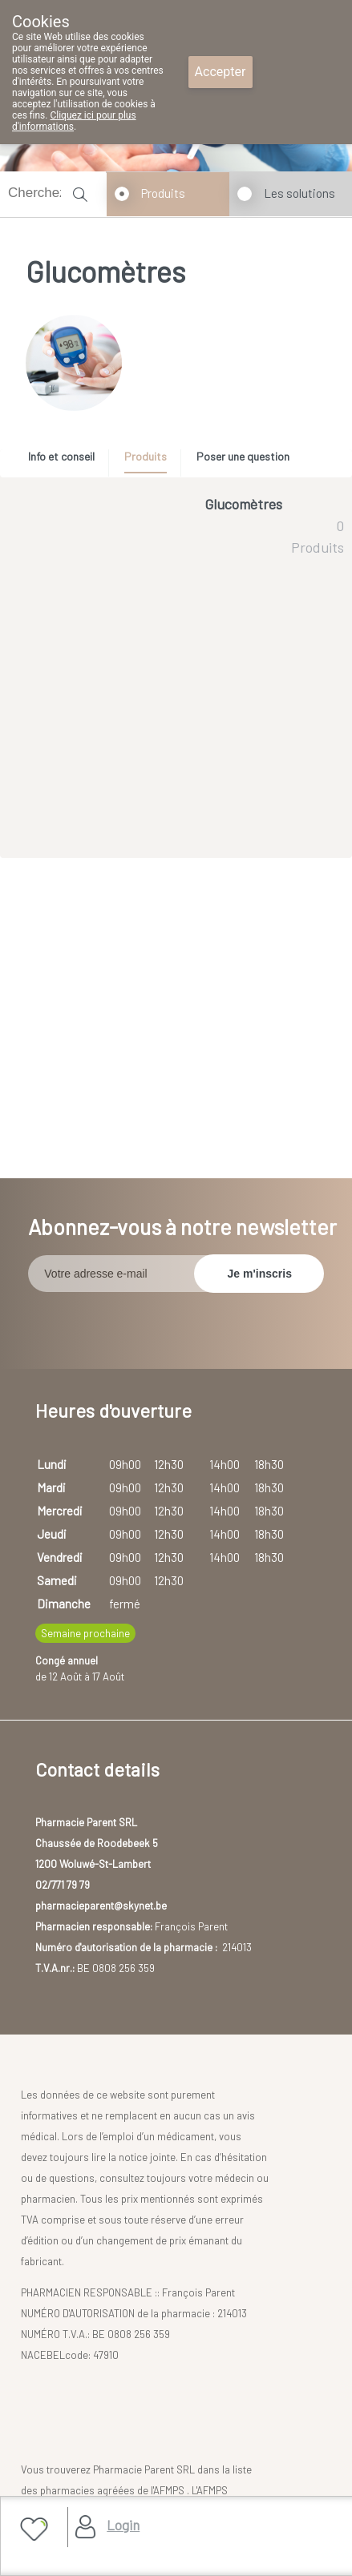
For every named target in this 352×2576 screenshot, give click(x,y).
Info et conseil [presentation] (61, 456)
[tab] (67, 460)
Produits (163, 193)
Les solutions (299, 193)
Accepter (220, 71)
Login (123, 2525)
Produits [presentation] (145, 456)
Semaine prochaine (85, 1633)
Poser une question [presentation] (242, 456)
